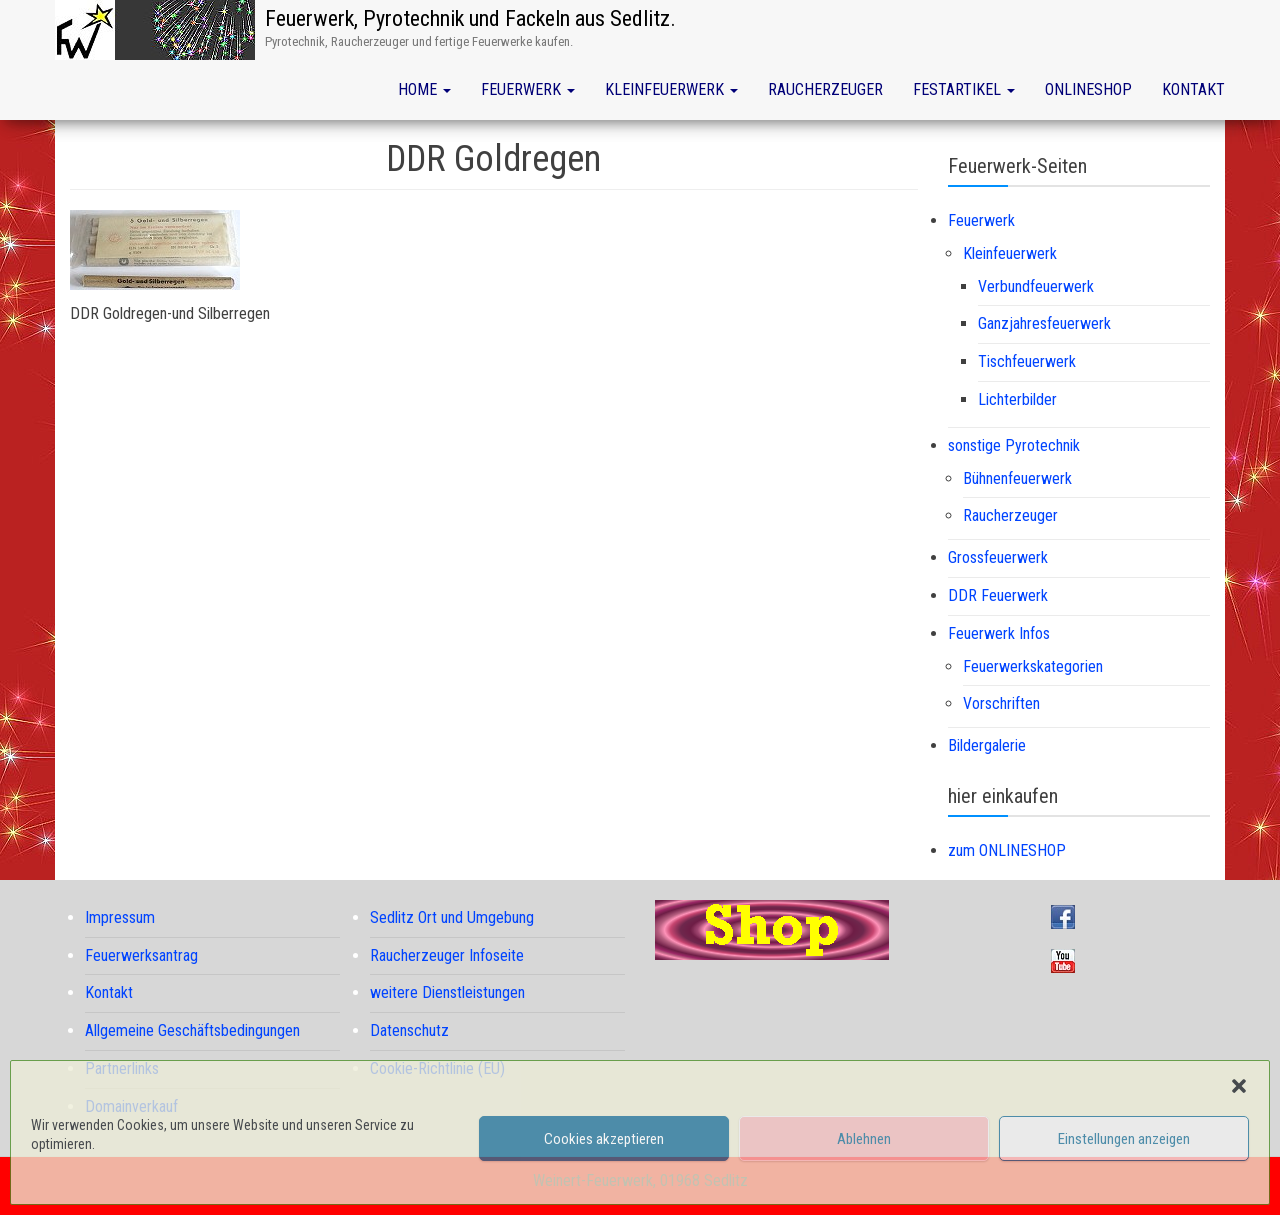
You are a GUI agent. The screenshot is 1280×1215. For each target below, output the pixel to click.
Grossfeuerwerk (998, 557)
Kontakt (1193, 89)
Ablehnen (864, 1139)
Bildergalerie (987, 745)
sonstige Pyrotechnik (1014, 445)
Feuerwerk (528, 89)
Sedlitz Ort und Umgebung (452, 917)
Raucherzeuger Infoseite (447, 955)
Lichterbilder (1017, 399)
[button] (1239, 1086)
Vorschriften (1001, 703)
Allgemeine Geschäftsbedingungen (192, 1030)
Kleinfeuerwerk (671, 89)
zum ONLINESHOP (1007, 850)
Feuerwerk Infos (999, 633)
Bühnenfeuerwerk (1017, 478)
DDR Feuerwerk (998, 595)
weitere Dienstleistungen (447, 992)
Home (424, 89)
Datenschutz (409, 1030)
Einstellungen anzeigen (1124, 1139)
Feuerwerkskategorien (1033, 666)
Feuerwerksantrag (141, 955)
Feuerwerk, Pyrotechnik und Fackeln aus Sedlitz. (470, 18)
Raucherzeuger (825, 89)
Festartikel (964, 89)
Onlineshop (1088, 89)
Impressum (120, 917)
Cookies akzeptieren (604, 1139)
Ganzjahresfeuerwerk (1044, 323)
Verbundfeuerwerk (1036, 286)
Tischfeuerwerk (1027, 361)
